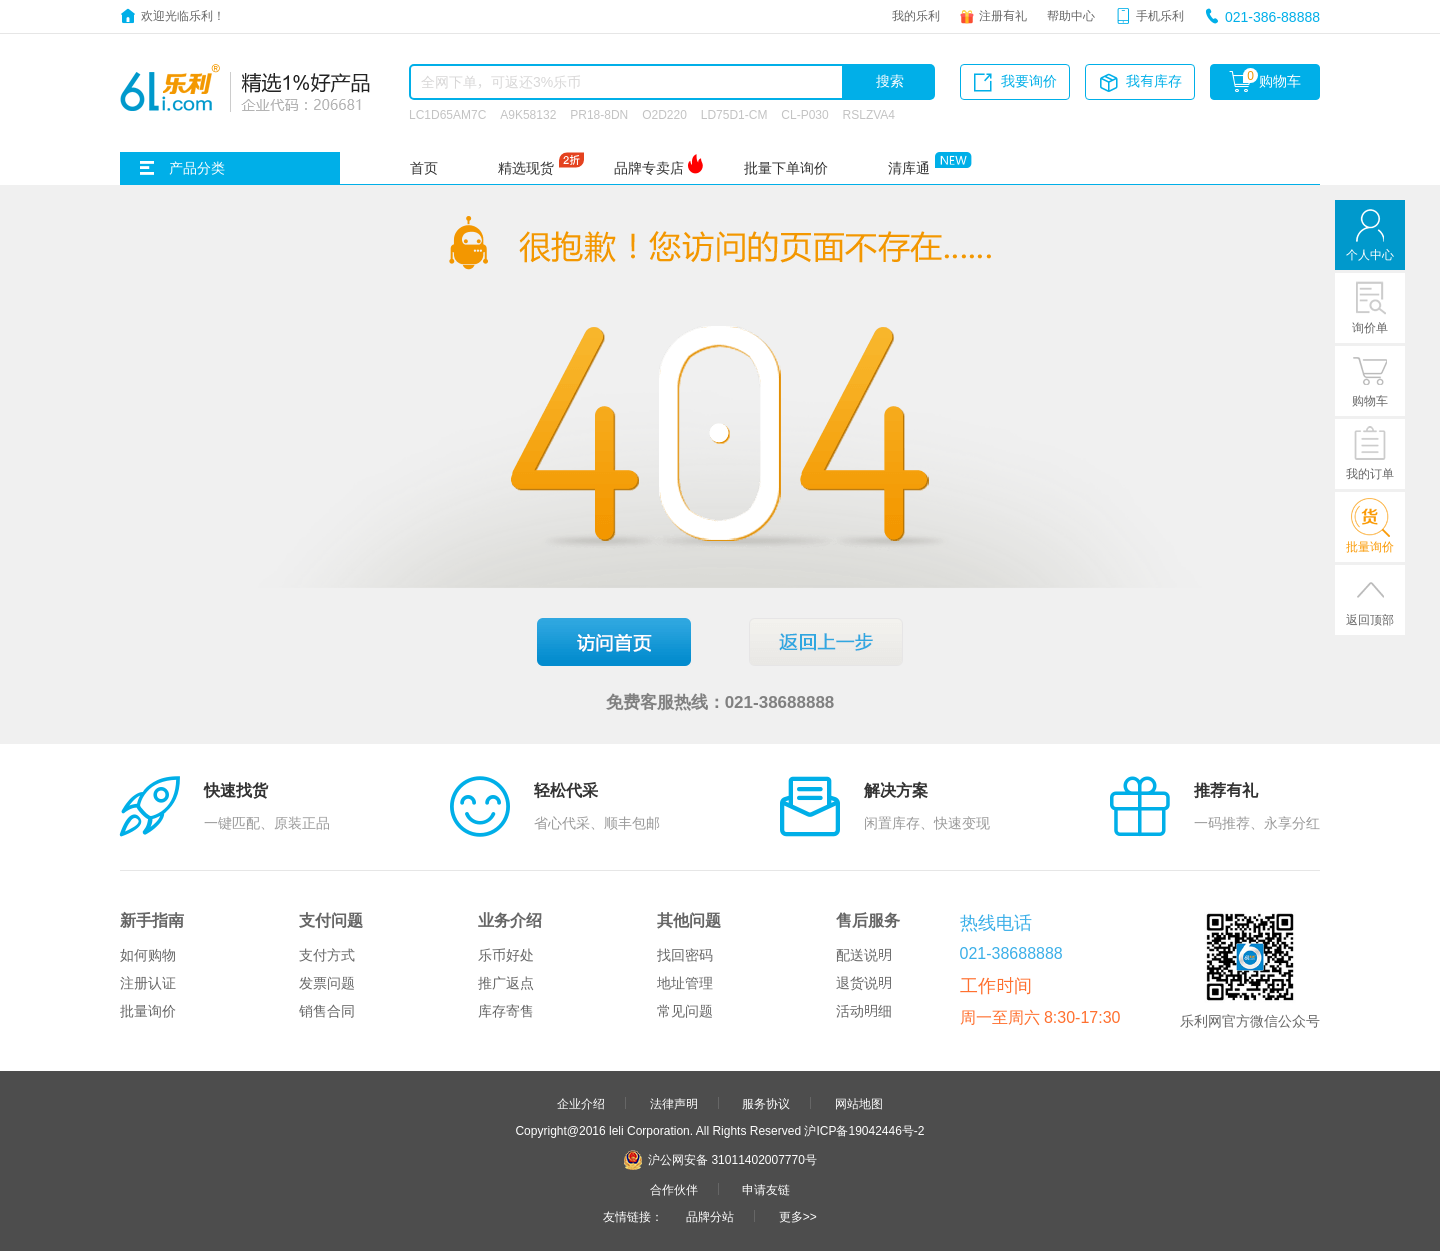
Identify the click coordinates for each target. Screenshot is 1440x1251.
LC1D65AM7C (447, 114)
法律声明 (674, 1103)
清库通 (909, 168)
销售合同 (327, 1011)
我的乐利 (916, 15)
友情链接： (633, 1216)
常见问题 (685, 1011)
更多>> (798, 1216)
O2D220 (664, 114)
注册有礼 (1003, 15)
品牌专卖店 (649, 168)
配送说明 (864, 955)
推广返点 (506, 983)
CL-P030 (804, 114)
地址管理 (685, 983)
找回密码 (685, 955)
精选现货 (526, 168)
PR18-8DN (599, 114)
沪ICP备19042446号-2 (864, 1130)
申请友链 (766, 1189)
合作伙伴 (674, 1189)
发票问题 (327, 983)
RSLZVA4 (869, 114)
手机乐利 (1160, 15)
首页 (424, 168)
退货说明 (864, 983)
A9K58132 (528, 114)
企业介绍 (581, 1103)
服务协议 (766, 1103)
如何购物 (148, 955)
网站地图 (859, 1103)
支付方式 (327, 955)
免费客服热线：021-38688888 (720, 701)
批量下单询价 (786, 168)
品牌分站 (710, 1216)
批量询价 (148, 1011)
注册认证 (148, 983)
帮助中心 (1071, 15)
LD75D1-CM (734, 114)
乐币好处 (506, 955)
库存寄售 (506, 1011)
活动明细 (864, 1011)
